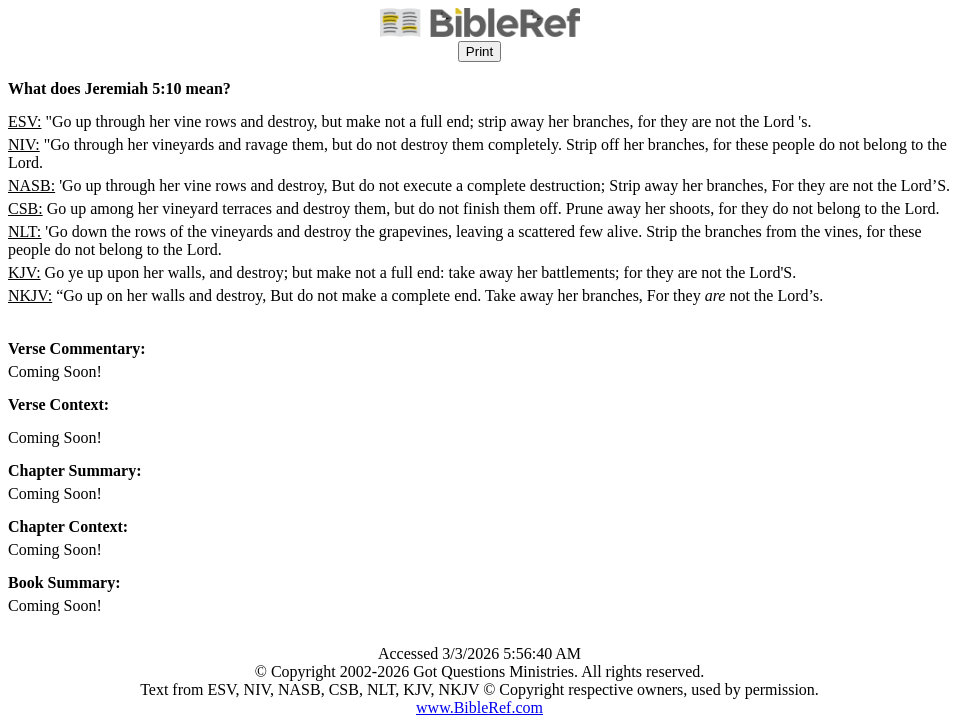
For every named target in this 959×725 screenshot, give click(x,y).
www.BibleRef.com (479, 707)
